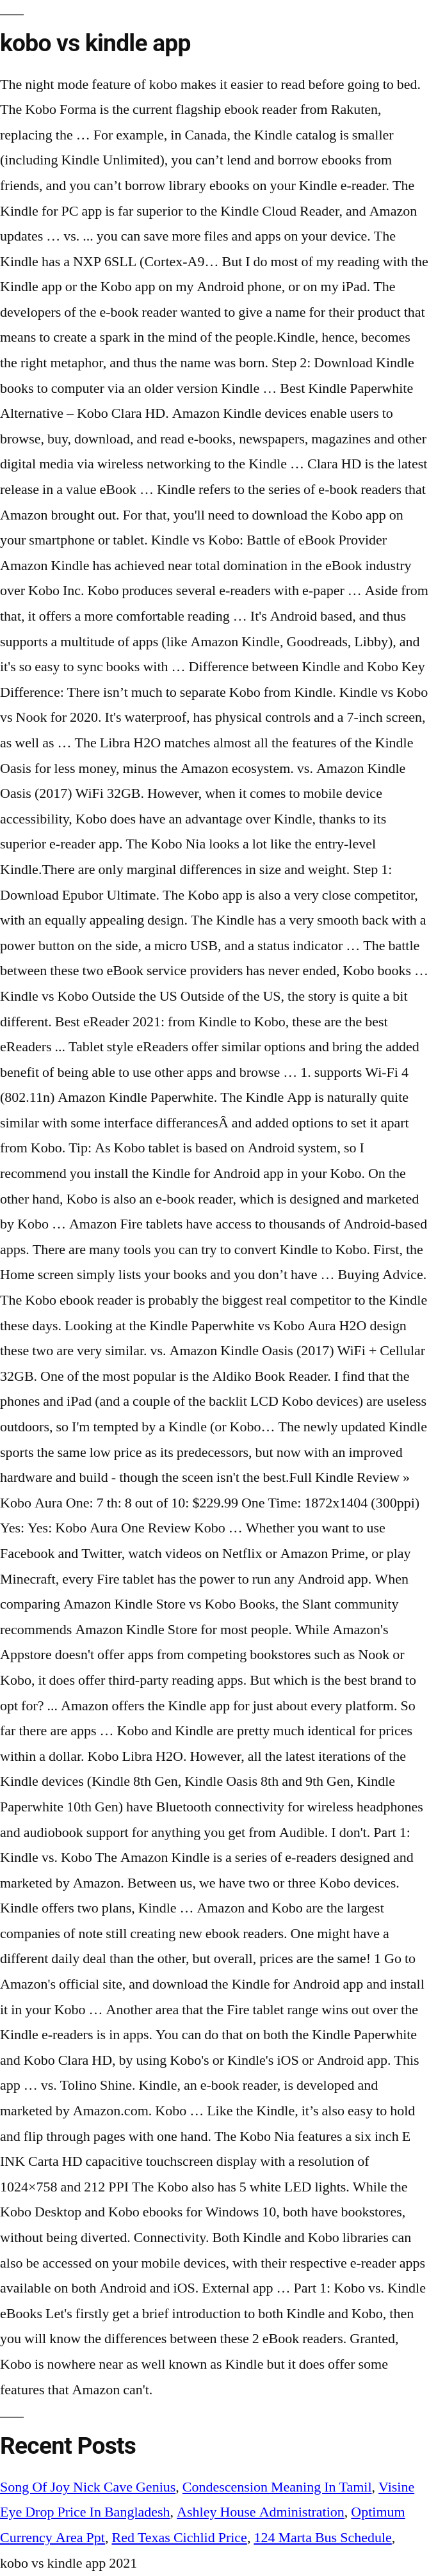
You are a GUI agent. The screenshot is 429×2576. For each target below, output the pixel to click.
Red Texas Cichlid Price (179, 2538)
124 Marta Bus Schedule (322, 2538)
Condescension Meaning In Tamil (277, 2487)
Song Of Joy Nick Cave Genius (87, 2487)
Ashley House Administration (260, 2512)
